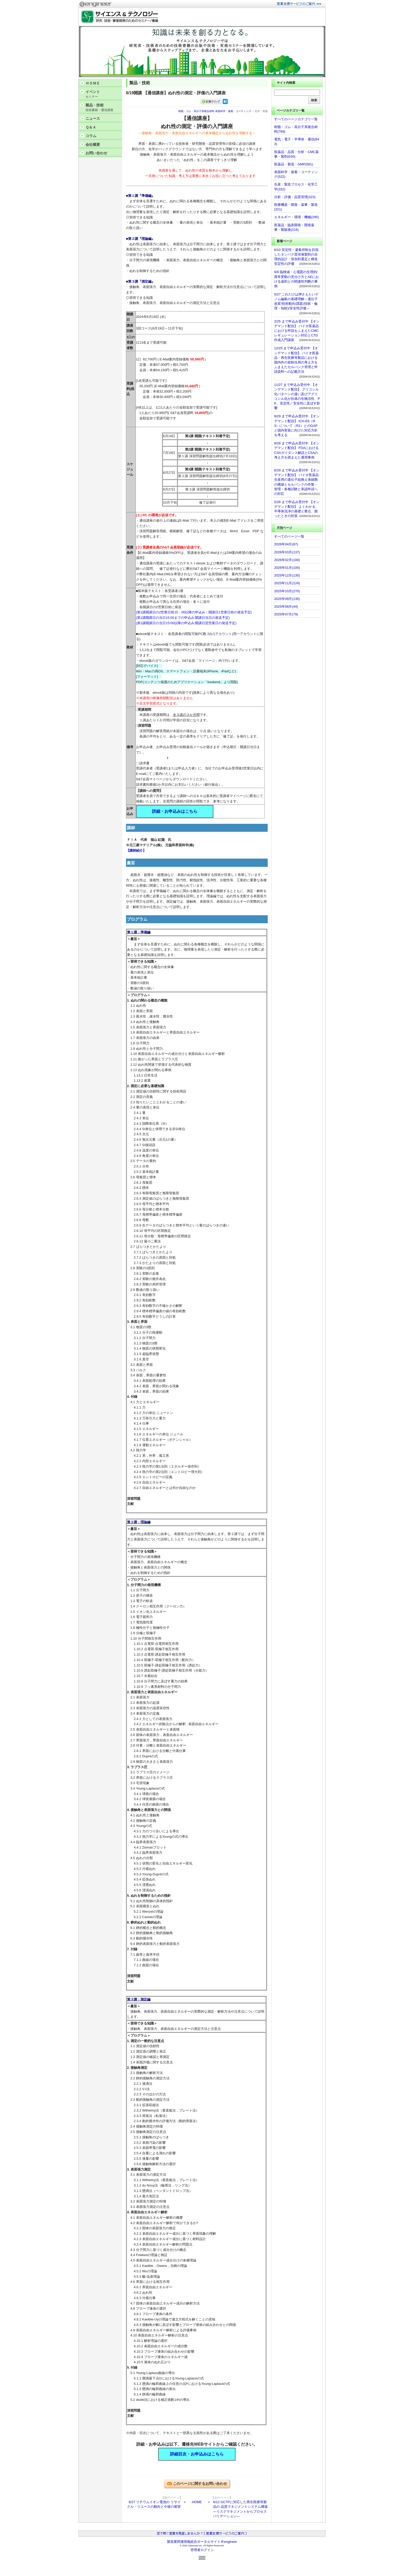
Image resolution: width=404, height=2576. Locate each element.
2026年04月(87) (286, 544)
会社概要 (93, 144)
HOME (197, 2502)
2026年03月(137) (287, 552)
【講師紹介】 (136, 850)
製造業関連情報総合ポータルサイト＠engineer (202, 2542)
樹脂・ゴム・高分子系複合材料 (196, 111)
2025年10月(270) (287, 591)
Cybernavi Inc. (195, 2545)
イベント (103, 94)
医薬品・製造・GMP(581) (293, 164)
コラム (91, 136)
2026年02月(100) (287, 560)
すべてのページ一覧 (289, 536)
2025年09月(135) (287, 599)
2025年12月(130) (287, 575)
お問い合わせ (96, 153)
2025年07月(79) (286, 614)
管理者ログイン (202, 2550)
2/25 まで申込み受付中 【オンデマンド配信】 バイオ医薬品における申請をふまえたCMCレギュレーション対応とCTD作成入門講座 (296, 330)
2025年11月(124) (287, 583)
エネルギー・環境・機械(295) (296, 217)
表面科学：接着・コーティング (233, 111)
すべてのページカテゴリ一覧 (296, 119)
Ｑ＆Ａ (91, 127)
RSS (202, 2558)
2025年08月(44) (286, 606)
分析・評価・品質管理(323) (294, 197)
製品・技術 (103, 107)
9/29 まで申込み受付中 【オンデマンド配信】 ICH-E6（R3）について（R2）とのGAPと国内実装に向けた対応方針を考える (296, 425)
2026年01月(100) (287, 568)
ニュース (93, 118)
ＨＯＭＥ (93, 83)
